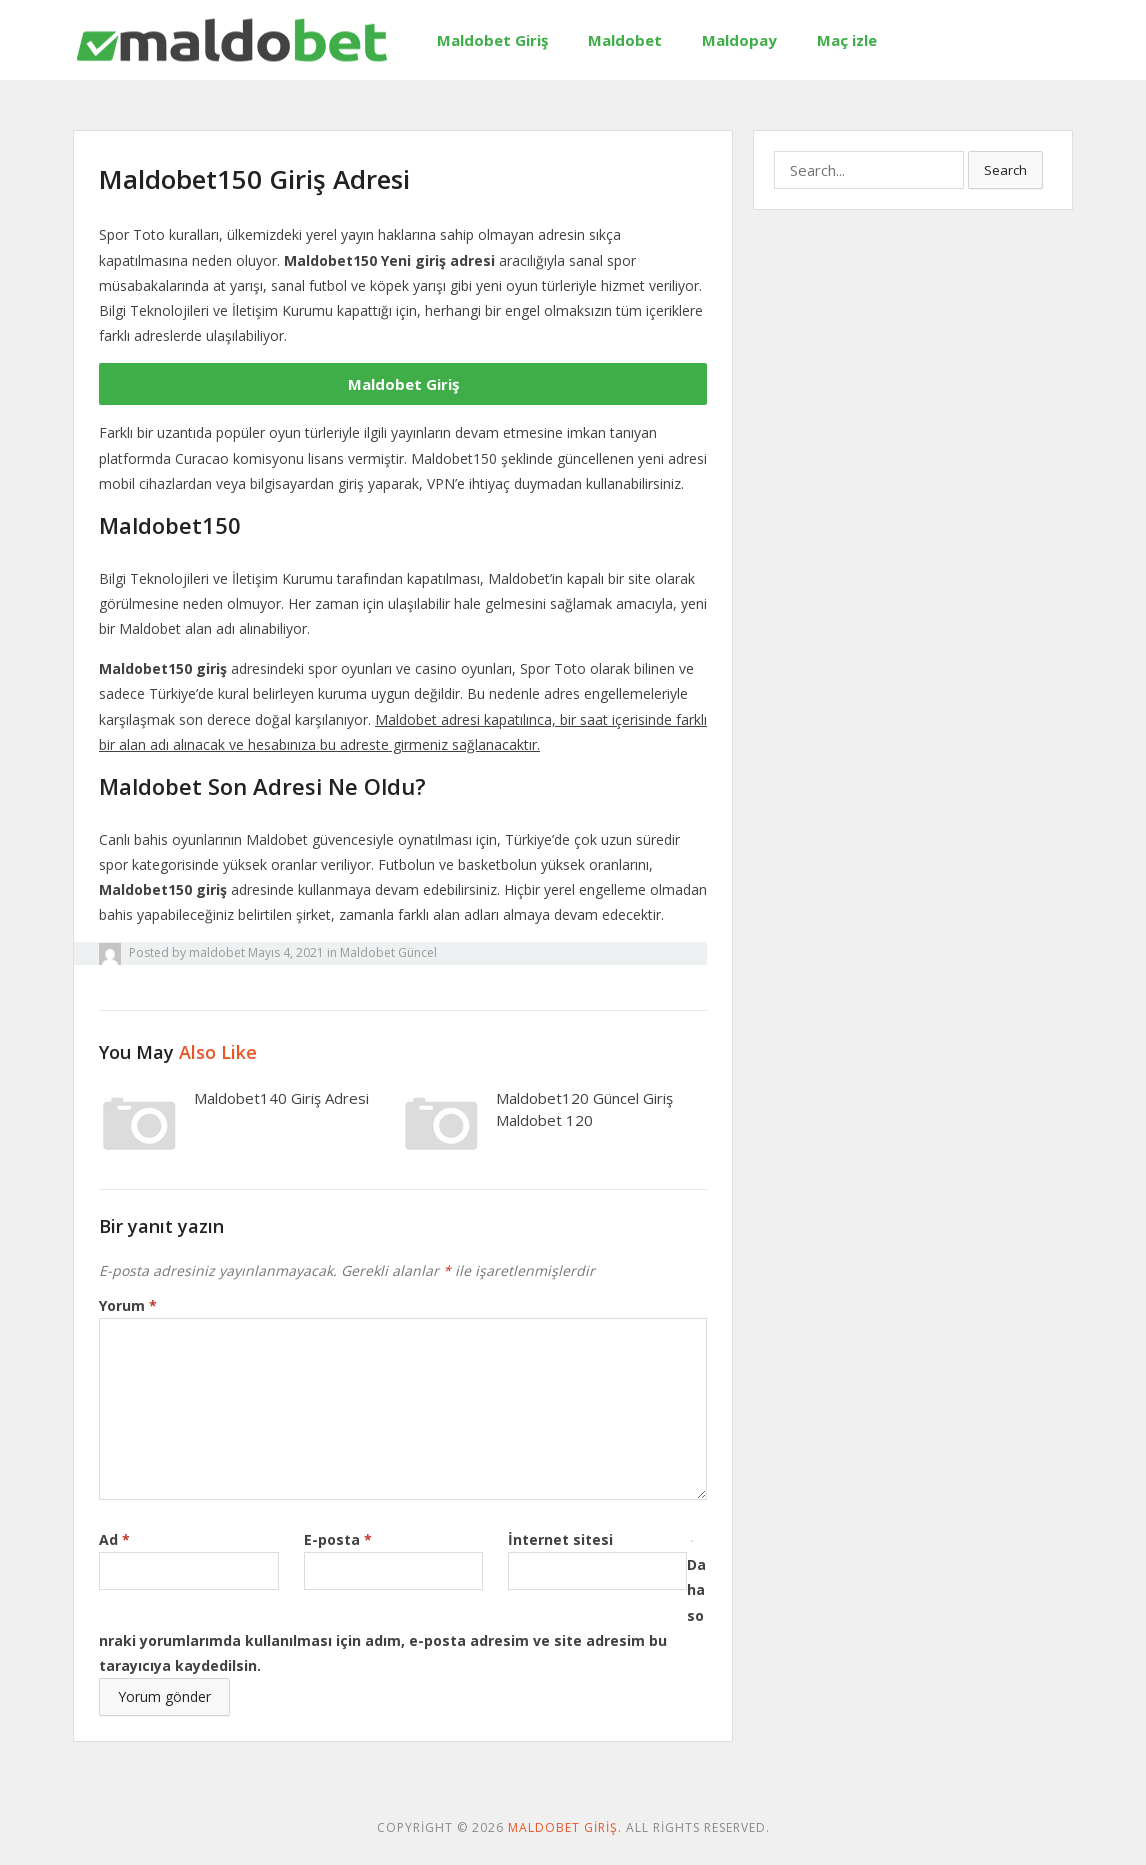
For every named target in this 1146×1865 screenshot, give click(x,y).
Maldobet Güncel (388, 952)
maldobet (217, 952)
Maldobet (625, 40)
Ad (114, 1539)
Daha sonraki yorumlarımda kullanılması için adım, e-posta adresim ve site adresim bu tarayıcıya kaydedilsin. (402, 1615)
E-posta (338, 1539)
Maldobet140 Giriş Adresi (281, 1098)
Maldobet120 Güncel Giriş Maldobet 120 (584, 1109)
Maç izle (847, 40)
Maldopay (739, 40)
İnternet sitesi (560, 1539)
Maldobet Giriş (492, 40)
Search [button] (1005, 170)
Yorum (128, 1305)
